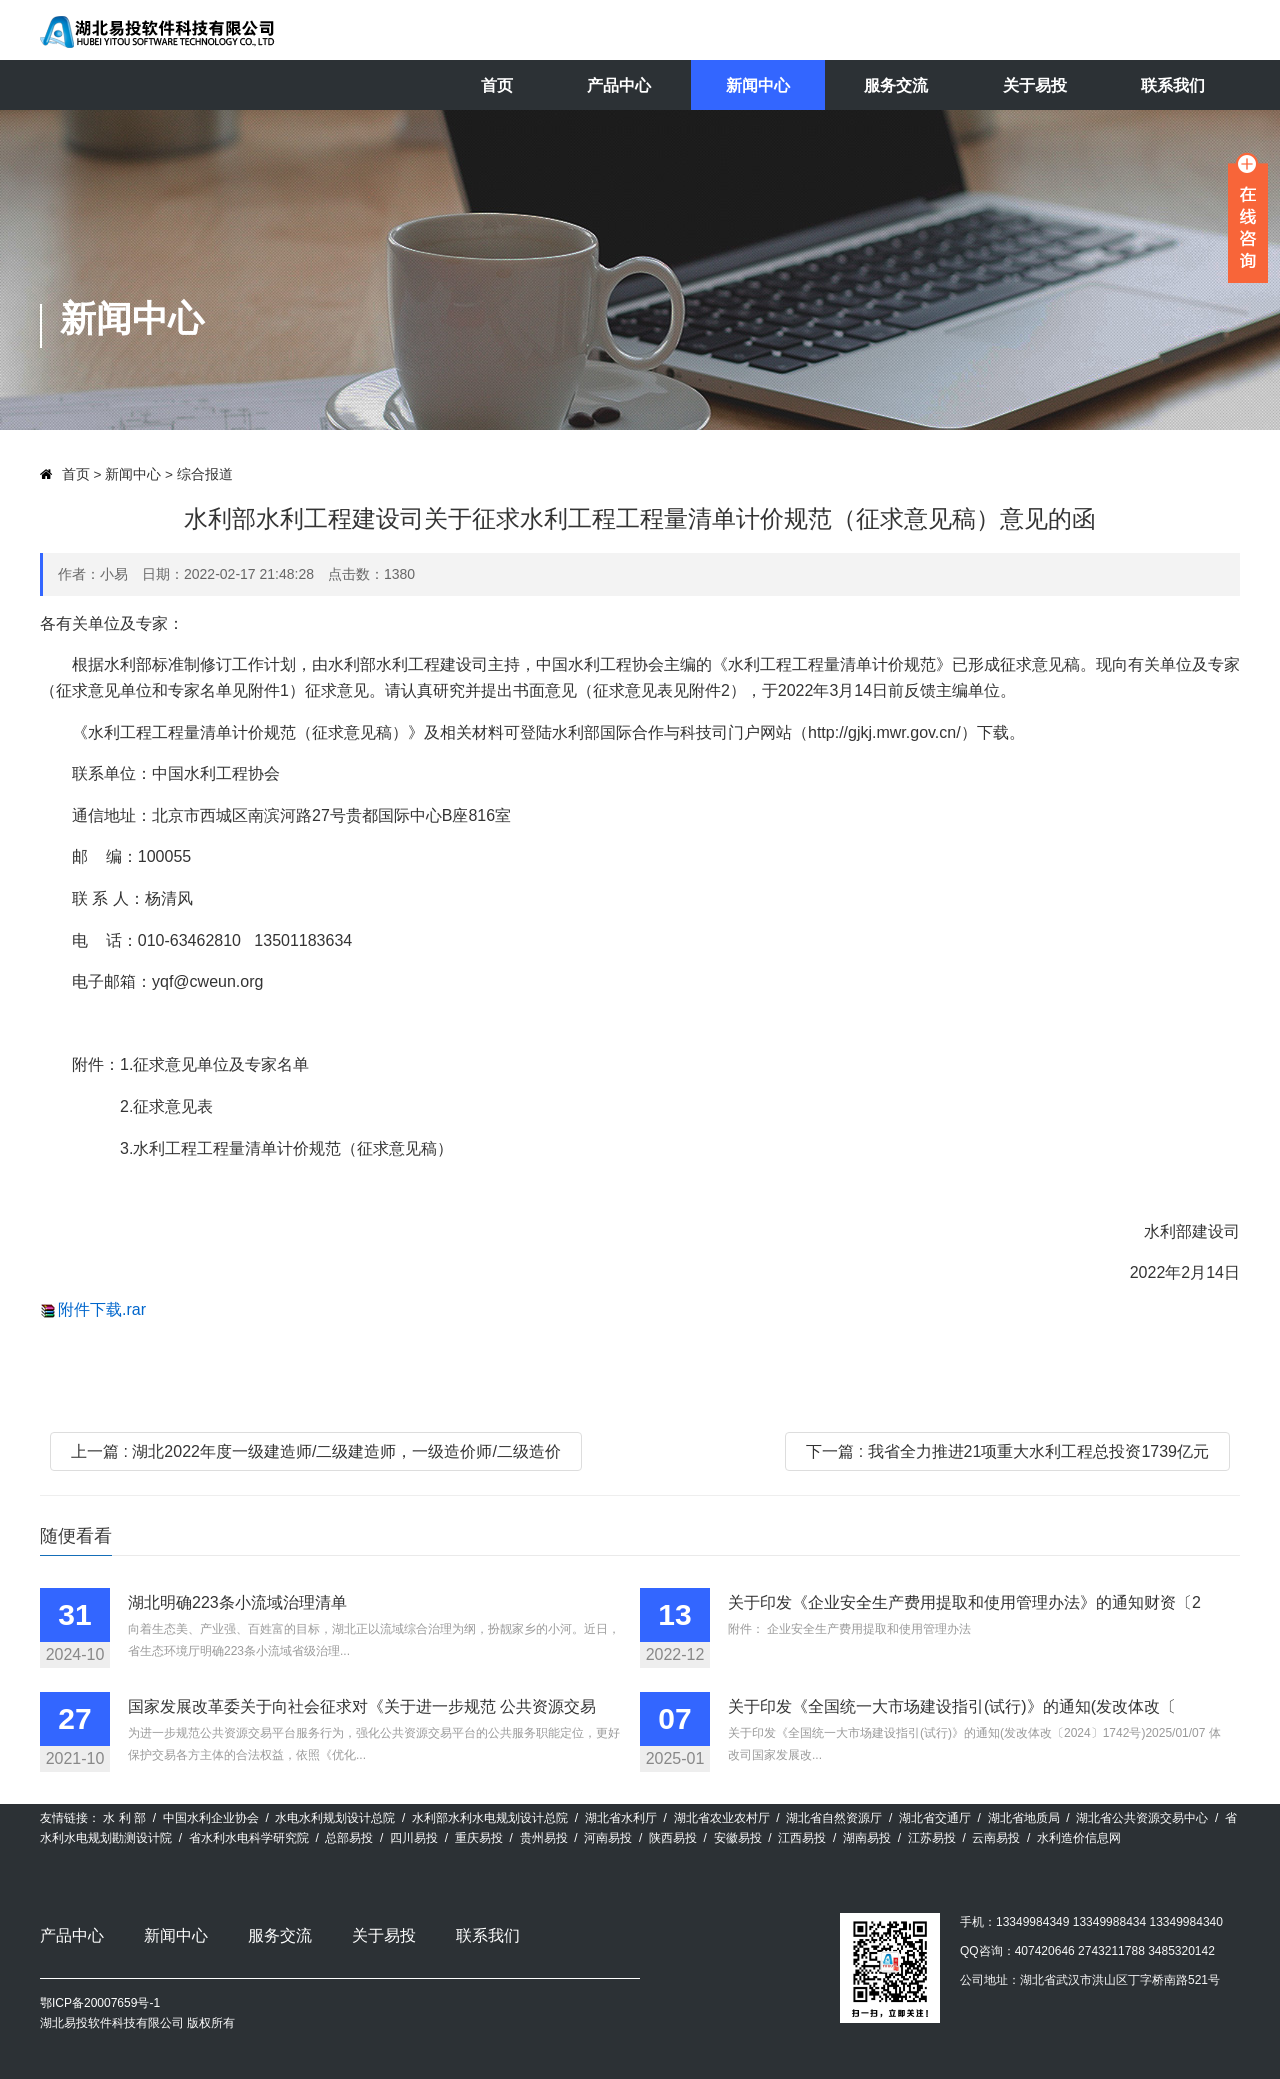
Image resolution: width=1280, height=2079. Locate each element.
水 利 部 (124, 1818)
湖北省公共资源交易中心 (1142, 1818)
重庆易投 (479, 1838)
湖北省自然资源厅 (834, 1818)
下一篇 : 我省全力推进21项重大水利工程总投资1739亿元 (1007, 1451)
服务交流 (896, 85)
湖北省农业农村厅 (722, 1818)
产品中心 (619, 85)
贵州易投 (544, 1838)
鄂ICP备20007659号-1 (100, 2003)
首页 (497, 85)
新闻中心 (758, 85)
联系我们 (1173, 85)
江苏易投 (932, 1838)
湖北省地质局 (1024, 1818)
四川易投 (414, 1838)
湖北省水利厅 (621, 1818)
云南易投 (996, 1838)
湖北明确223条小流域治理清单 (237, 1602)
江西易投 (802, 1838)
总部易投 (349, 1838)
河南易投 (608, 1838)
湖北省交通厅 (935, 1818)
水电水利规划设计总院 (335, 1818)
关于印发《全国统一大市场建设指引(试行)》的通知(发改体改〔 (952, 1706)
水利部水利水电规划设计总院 (490, 1818)
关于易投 (1035, 85)
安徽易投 (738, 1838)
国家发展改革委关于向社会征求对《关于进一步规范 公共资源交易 (362, 1706)
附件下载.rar (102, 1309)
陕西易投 (673, 1838)
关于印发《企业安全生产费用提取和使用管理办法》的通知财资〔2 (964, 1602)
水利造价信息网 (1079, 1838)
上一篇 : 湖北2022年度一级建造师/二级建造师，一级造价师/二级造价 (316, 1451)
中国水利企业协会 (211, 1818)
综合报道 (205, 474)
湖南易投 (867, 1838)
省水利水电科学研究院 (249, 1838)
